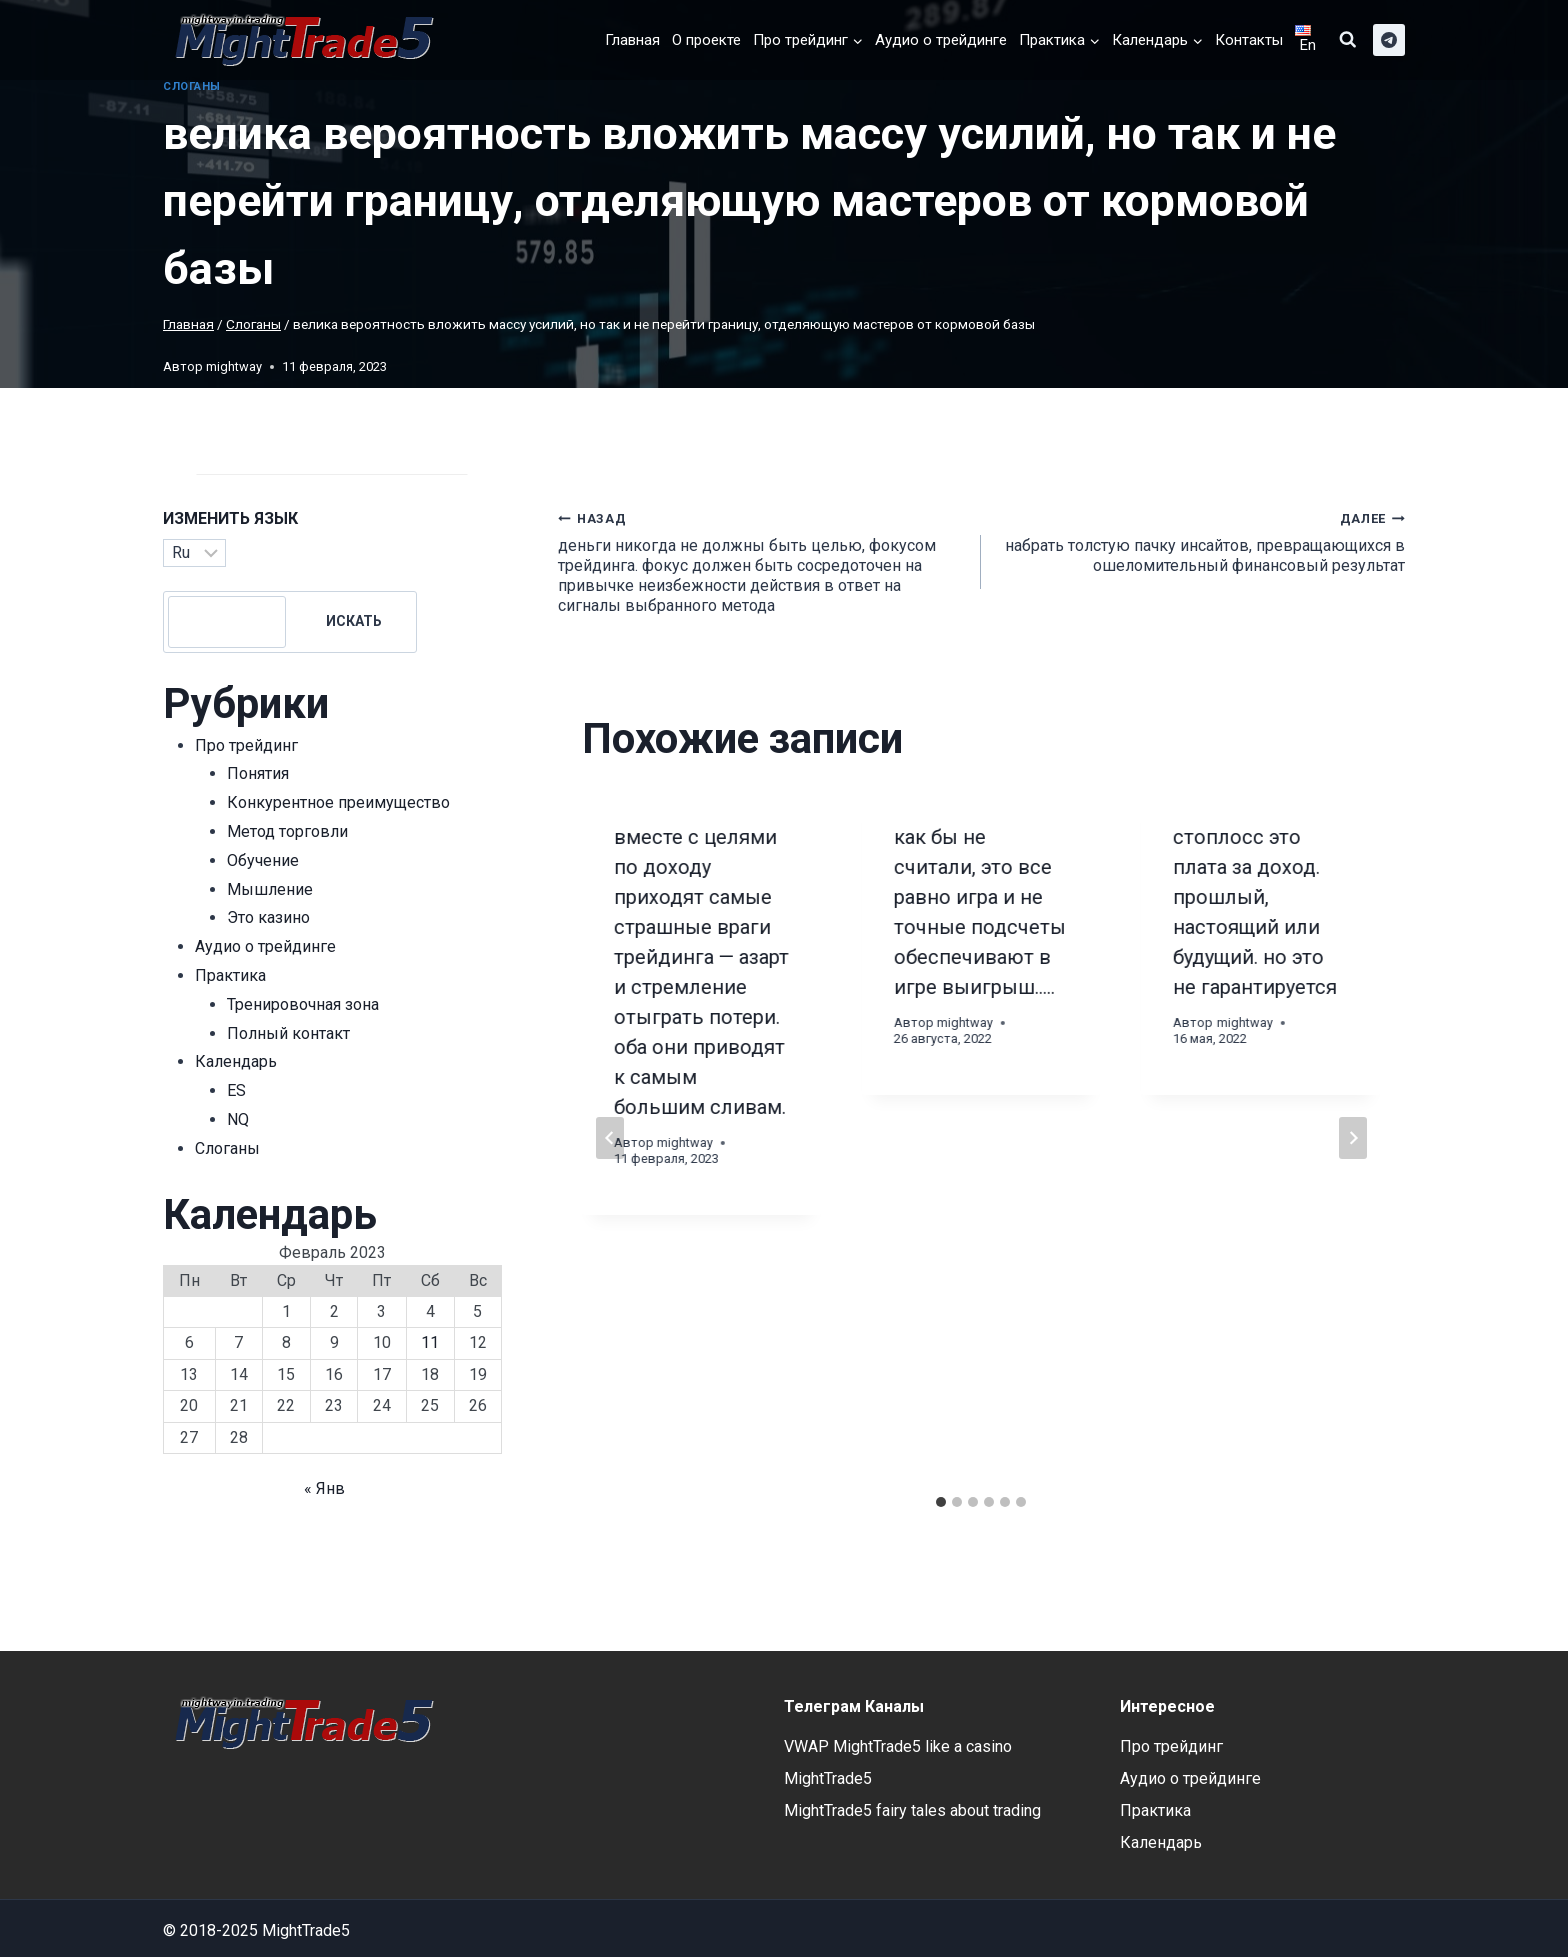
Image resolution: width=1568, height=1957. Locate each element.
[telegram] (1389, 40)
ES (236, 1090)
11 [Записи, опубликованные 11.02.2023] (430, 1342)
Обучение (263, 860)
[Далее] (1353, 1138)
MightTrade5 (828, 1778)
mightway (234, 366)
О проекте (706, 40)
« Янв (324, 1488)
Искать (354, 621)
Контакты (1249, 40)
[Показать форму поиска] (1348, 40)
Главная (632, 40)
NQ (238, 1119)
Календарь (236, 1061)
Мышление (270, 889)
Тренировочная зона (303, 1004)
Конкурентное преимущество (338, 802)
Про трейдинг (246, 745)
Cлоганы (192, 86)
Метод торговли (287, 831)
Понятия (258, 773)
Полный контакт (288, 1033)
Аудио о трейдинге (941, 40)
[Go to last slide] (610, 1138)
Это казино (268, 917)
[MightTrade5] (300, 40)
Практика (230, 975)
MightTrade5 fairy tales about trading (912, 1810)
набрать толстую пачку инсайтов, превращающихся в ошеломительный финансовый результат (1201, 541)
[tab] (941, 1502)
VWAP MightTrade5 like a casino (898, 1746)
